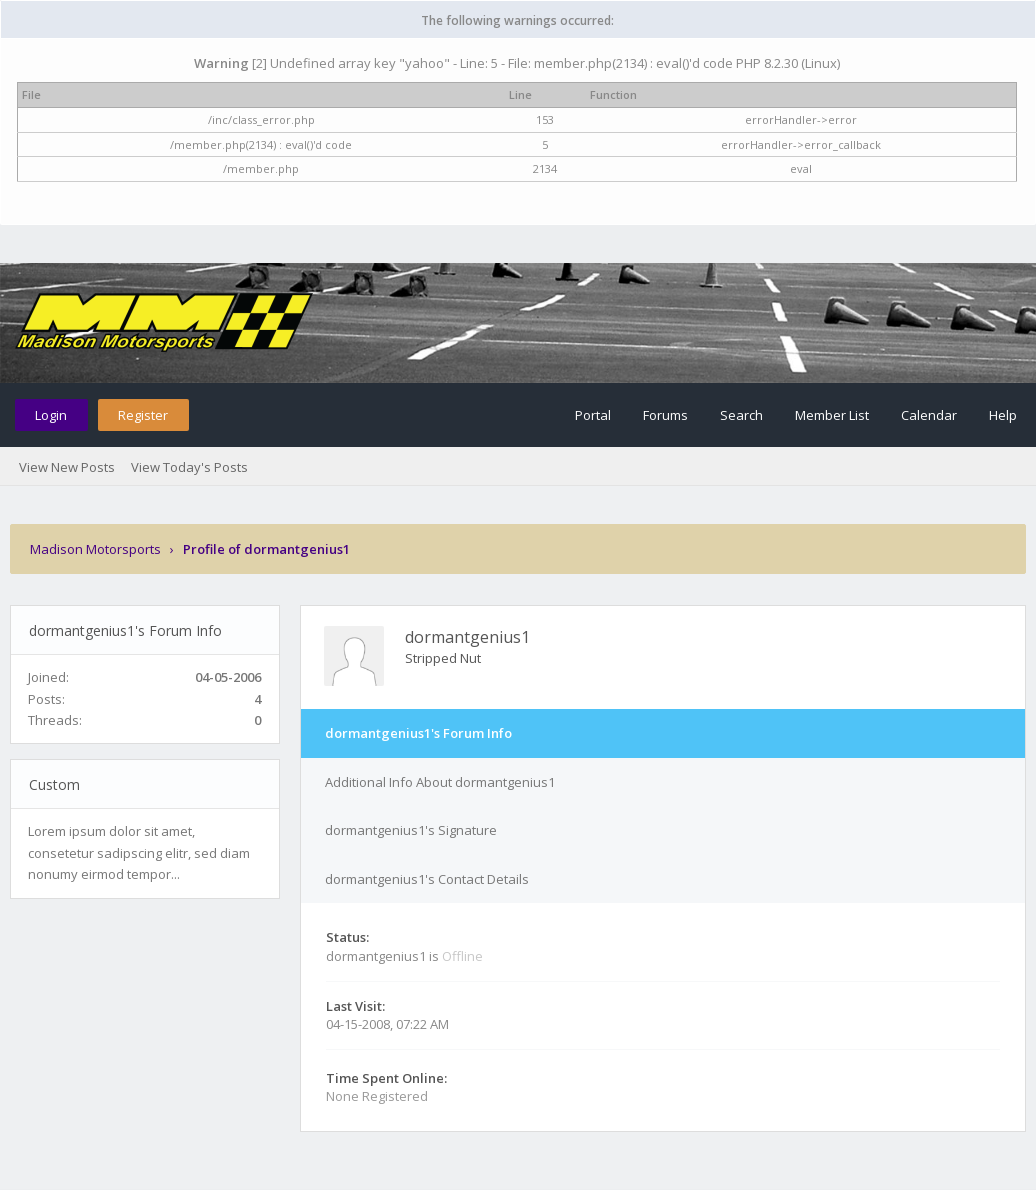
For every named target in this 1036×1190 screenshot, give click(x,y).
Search (741, 415)
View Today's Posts (189, 467)
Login (51, 415)
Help (1003, 415)
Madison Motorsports (95, 549)
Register (143, 415)
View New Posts (67, 467)
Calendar (929, 415)
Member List (832, 415)
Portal (593, 415)
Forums (665, 415)
